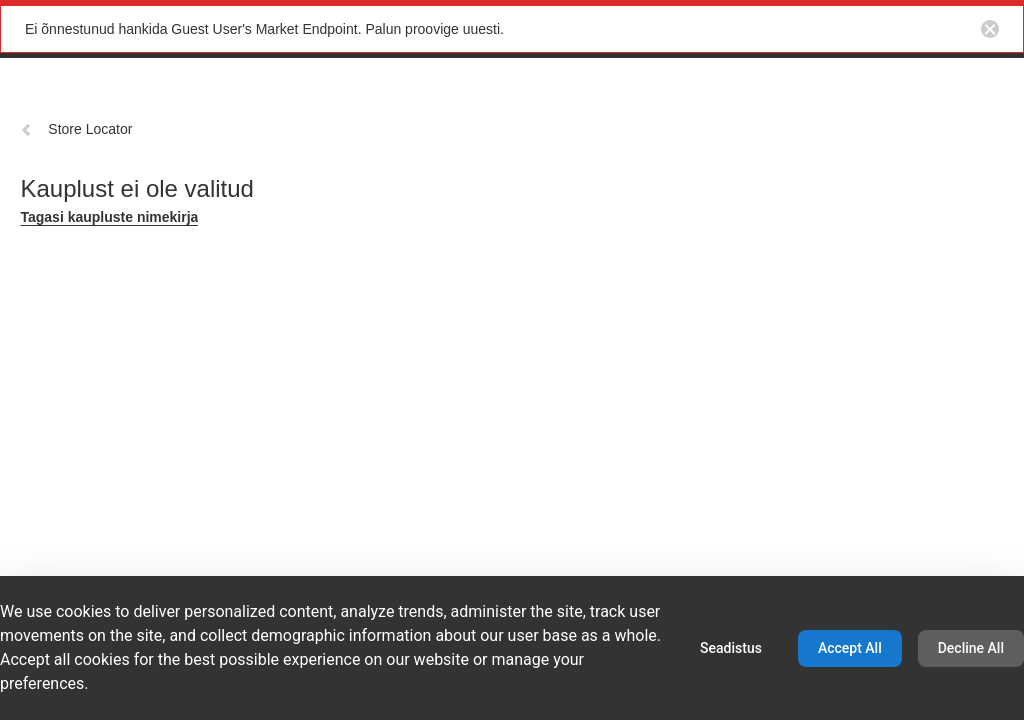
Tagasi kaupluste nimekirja (109, 217)
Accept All (850, 648)
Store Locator (76, 129)
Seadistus (731, 648)
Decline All (971, 648)
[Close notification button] (990, 29)
